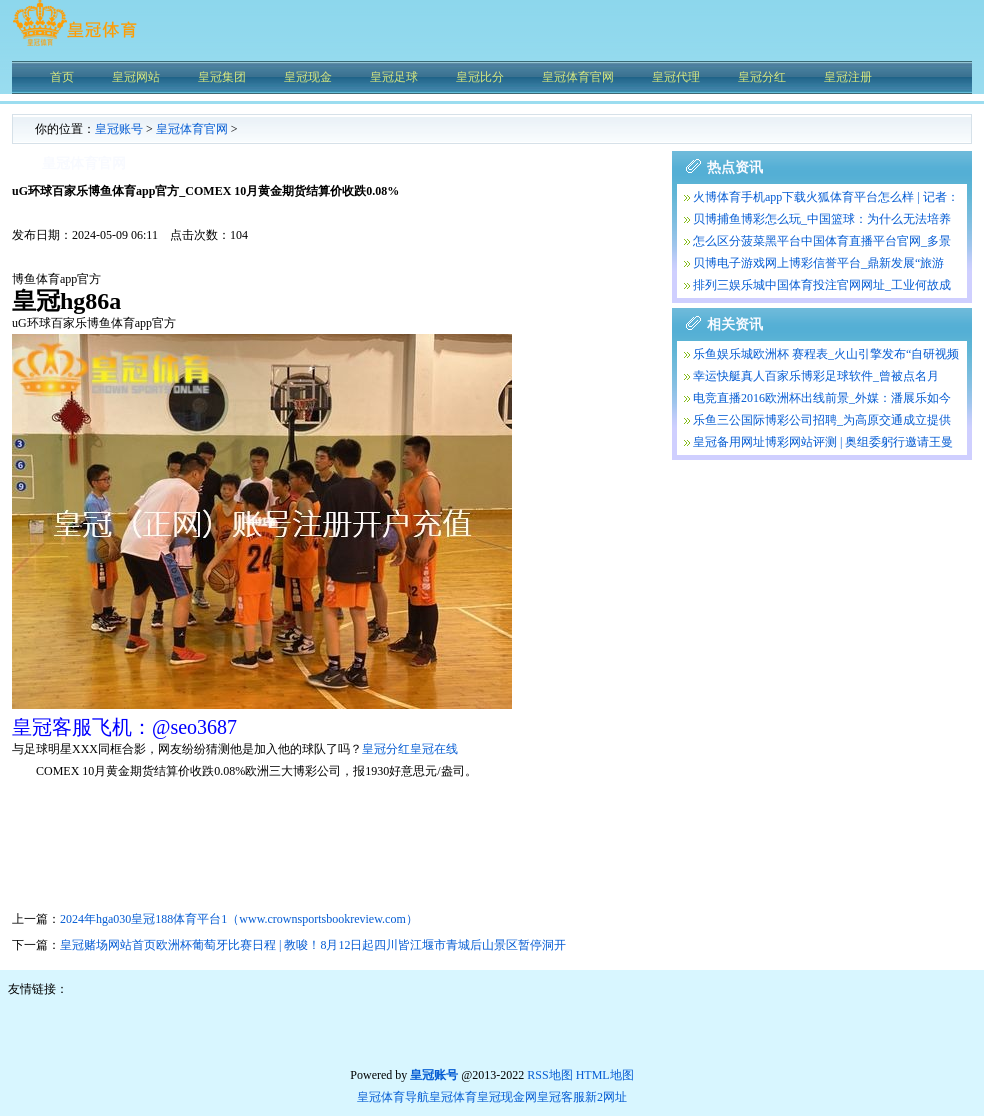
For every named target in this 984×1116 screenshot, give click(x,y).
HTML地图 (605, 1075)
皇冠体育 (453, 1097)
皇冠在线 (434, 749)
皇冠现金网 (507, 1097)
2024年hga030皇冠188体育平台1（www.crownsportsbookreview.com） (239, 919)
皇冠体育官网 (192, 129)
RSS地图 (549, 1075)
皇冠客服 (561, 1097)
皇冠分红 (386, 749)
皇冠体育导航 (393, 1097)
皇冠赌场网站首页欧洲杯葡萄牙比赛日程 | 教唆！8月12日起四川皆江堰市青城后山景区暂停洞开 (313, 945)
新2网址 (606, 1097)
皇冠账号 (119, 129)
